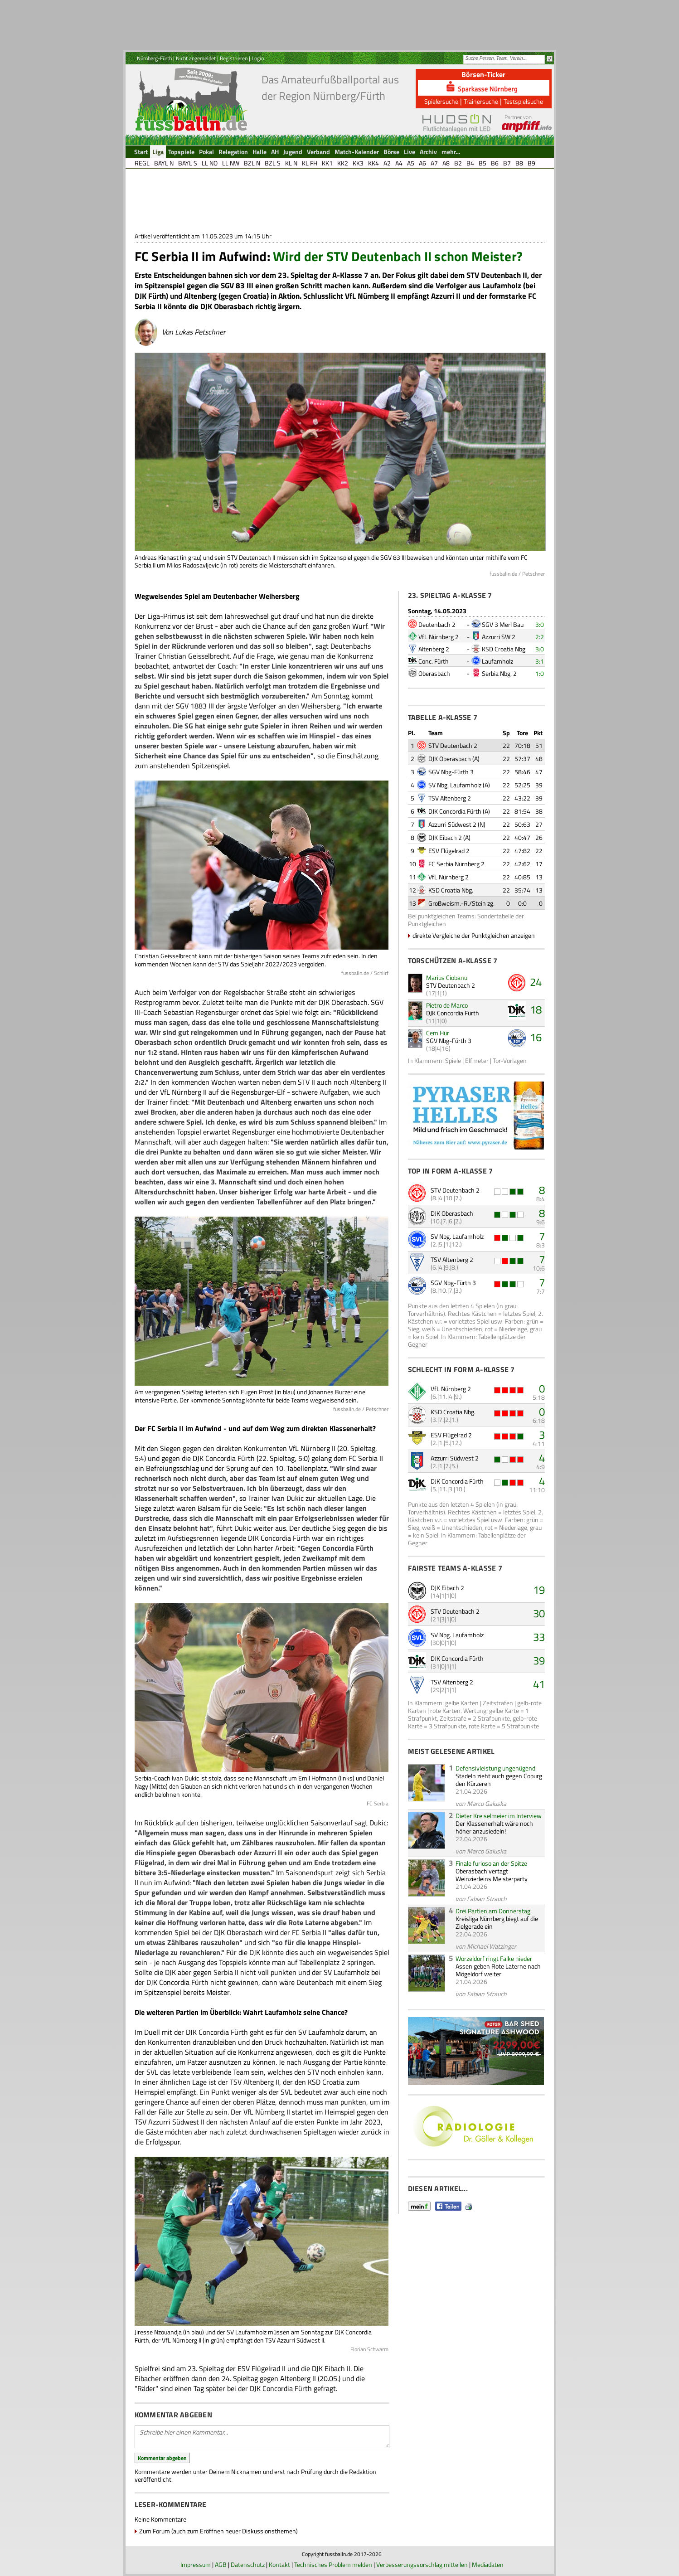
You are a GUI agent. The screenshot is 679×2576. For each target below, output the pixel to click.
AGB (221, 2564)
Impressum (195, 2564)
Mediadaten (488, 2564)
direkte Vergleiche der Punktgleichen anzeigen (473, 935)
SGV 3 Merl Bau (503, 624)
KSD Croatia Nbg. (450, 890)
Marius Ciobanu (446, 977)
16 (536, 1037)
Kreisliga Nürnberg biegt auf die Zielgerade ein (497, 1922)
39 (539, 1660)
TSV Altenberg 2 (449, 798)
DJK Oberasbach (449, 758)
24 (536, 982)
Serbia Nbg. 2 (499, 673)
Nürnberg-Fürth (154, 58)
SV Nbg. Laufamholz (454, 785)
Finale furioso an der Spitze (491, 1863)
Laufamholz (497, 661)
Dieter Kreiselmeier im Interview (499, 1815)
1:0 (539, 673)
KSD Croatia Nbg (503, 649)
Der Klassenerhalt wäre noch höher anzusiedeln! (494, 1827)
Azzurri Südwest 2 (452, 824)
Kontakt (279, 2564)
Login (258, 58)
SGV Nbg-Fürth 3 (451, 771)
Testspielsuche (523, 101)
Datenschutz (248, 2564)
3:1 (539, 661)
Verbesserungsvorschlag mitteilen (422, 2564)
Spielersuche (441, 101)
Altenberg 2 (433, 649)
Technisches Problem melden (333, 2564)
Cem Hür (437, 1033)
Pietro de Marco (447, 1005)
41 (539, 1684)
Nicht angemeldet (196, 58)
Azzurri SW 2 (498, 636)
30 (539, 1613)
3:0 (539, 624)
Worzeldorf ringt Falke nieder (494, 1958)
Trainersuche (481, 101)
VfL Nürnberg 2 (438, 636)
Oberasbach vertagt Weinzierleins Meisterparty (492, 1874)
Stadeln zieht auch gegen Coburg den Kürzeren (499, 1779)
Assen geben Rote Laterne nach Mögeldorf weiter (498, 1970)
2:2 (539, 636)
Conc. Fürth (433, 661)
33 (539, 1637)
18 (536, 1009)
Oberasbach (434, 673)
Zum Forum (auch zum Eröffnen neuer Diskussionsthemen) (218, 2531)
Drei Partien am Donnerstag (493, 1911)
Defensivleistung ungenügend (495, 1768)
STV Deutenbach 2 (452, 745)
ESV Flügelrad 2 (449, 850)
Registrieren (233, 58)
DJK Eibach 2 (445, 837)
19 (539, 1589)
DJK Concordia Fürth (454, 811)
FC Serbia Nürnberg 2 (456, 863)
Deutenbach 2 (437, 624)
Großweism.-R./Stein (457, 903)
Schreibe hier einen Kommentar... (262, 2437)
